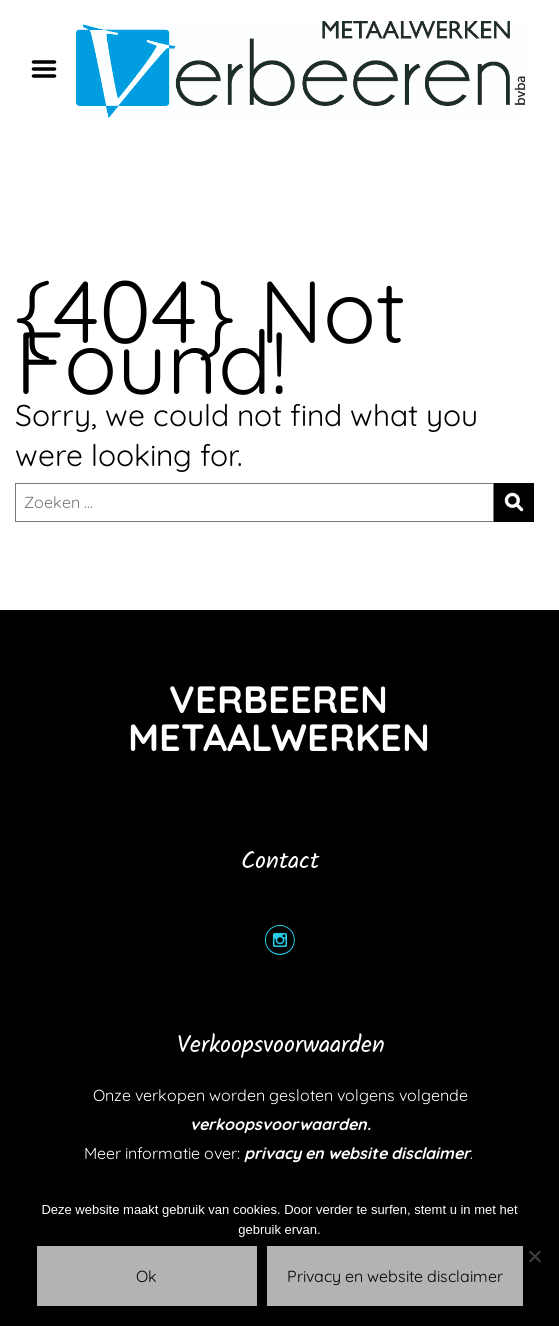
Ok (146, 1276)
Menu (51, 69)
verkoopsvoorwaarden (278, 1124)
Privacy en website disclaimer (395, 1276)
